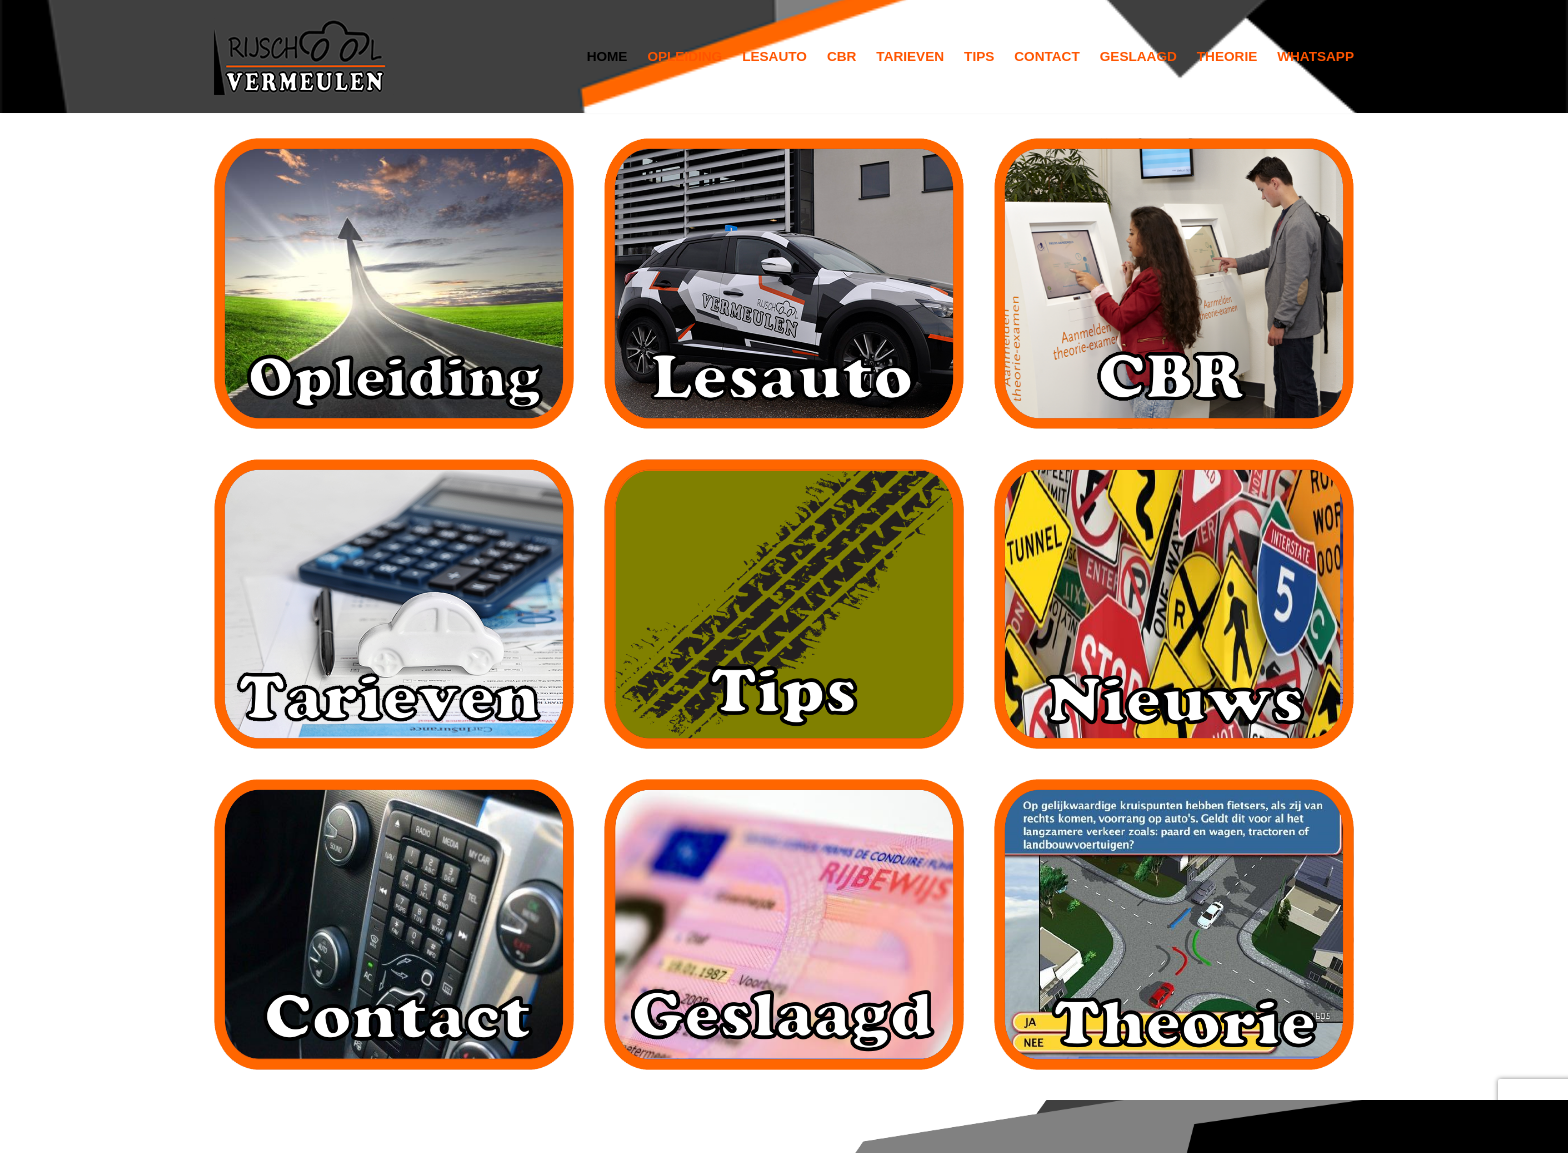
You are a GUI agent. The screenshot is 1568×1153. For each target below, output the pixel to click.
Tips (979, 56)
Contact (1046, 56)
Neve (234, 1125)
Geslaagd (1138, 56)
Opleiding (684, 56)
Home (607, 56)
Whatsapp (1315, 56)
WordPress (485, 1125)
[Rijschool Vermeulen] (304, 56)
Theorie (1227, 56)
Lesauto (774, 56)
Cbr (841, 56)
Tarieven (910, 56)
